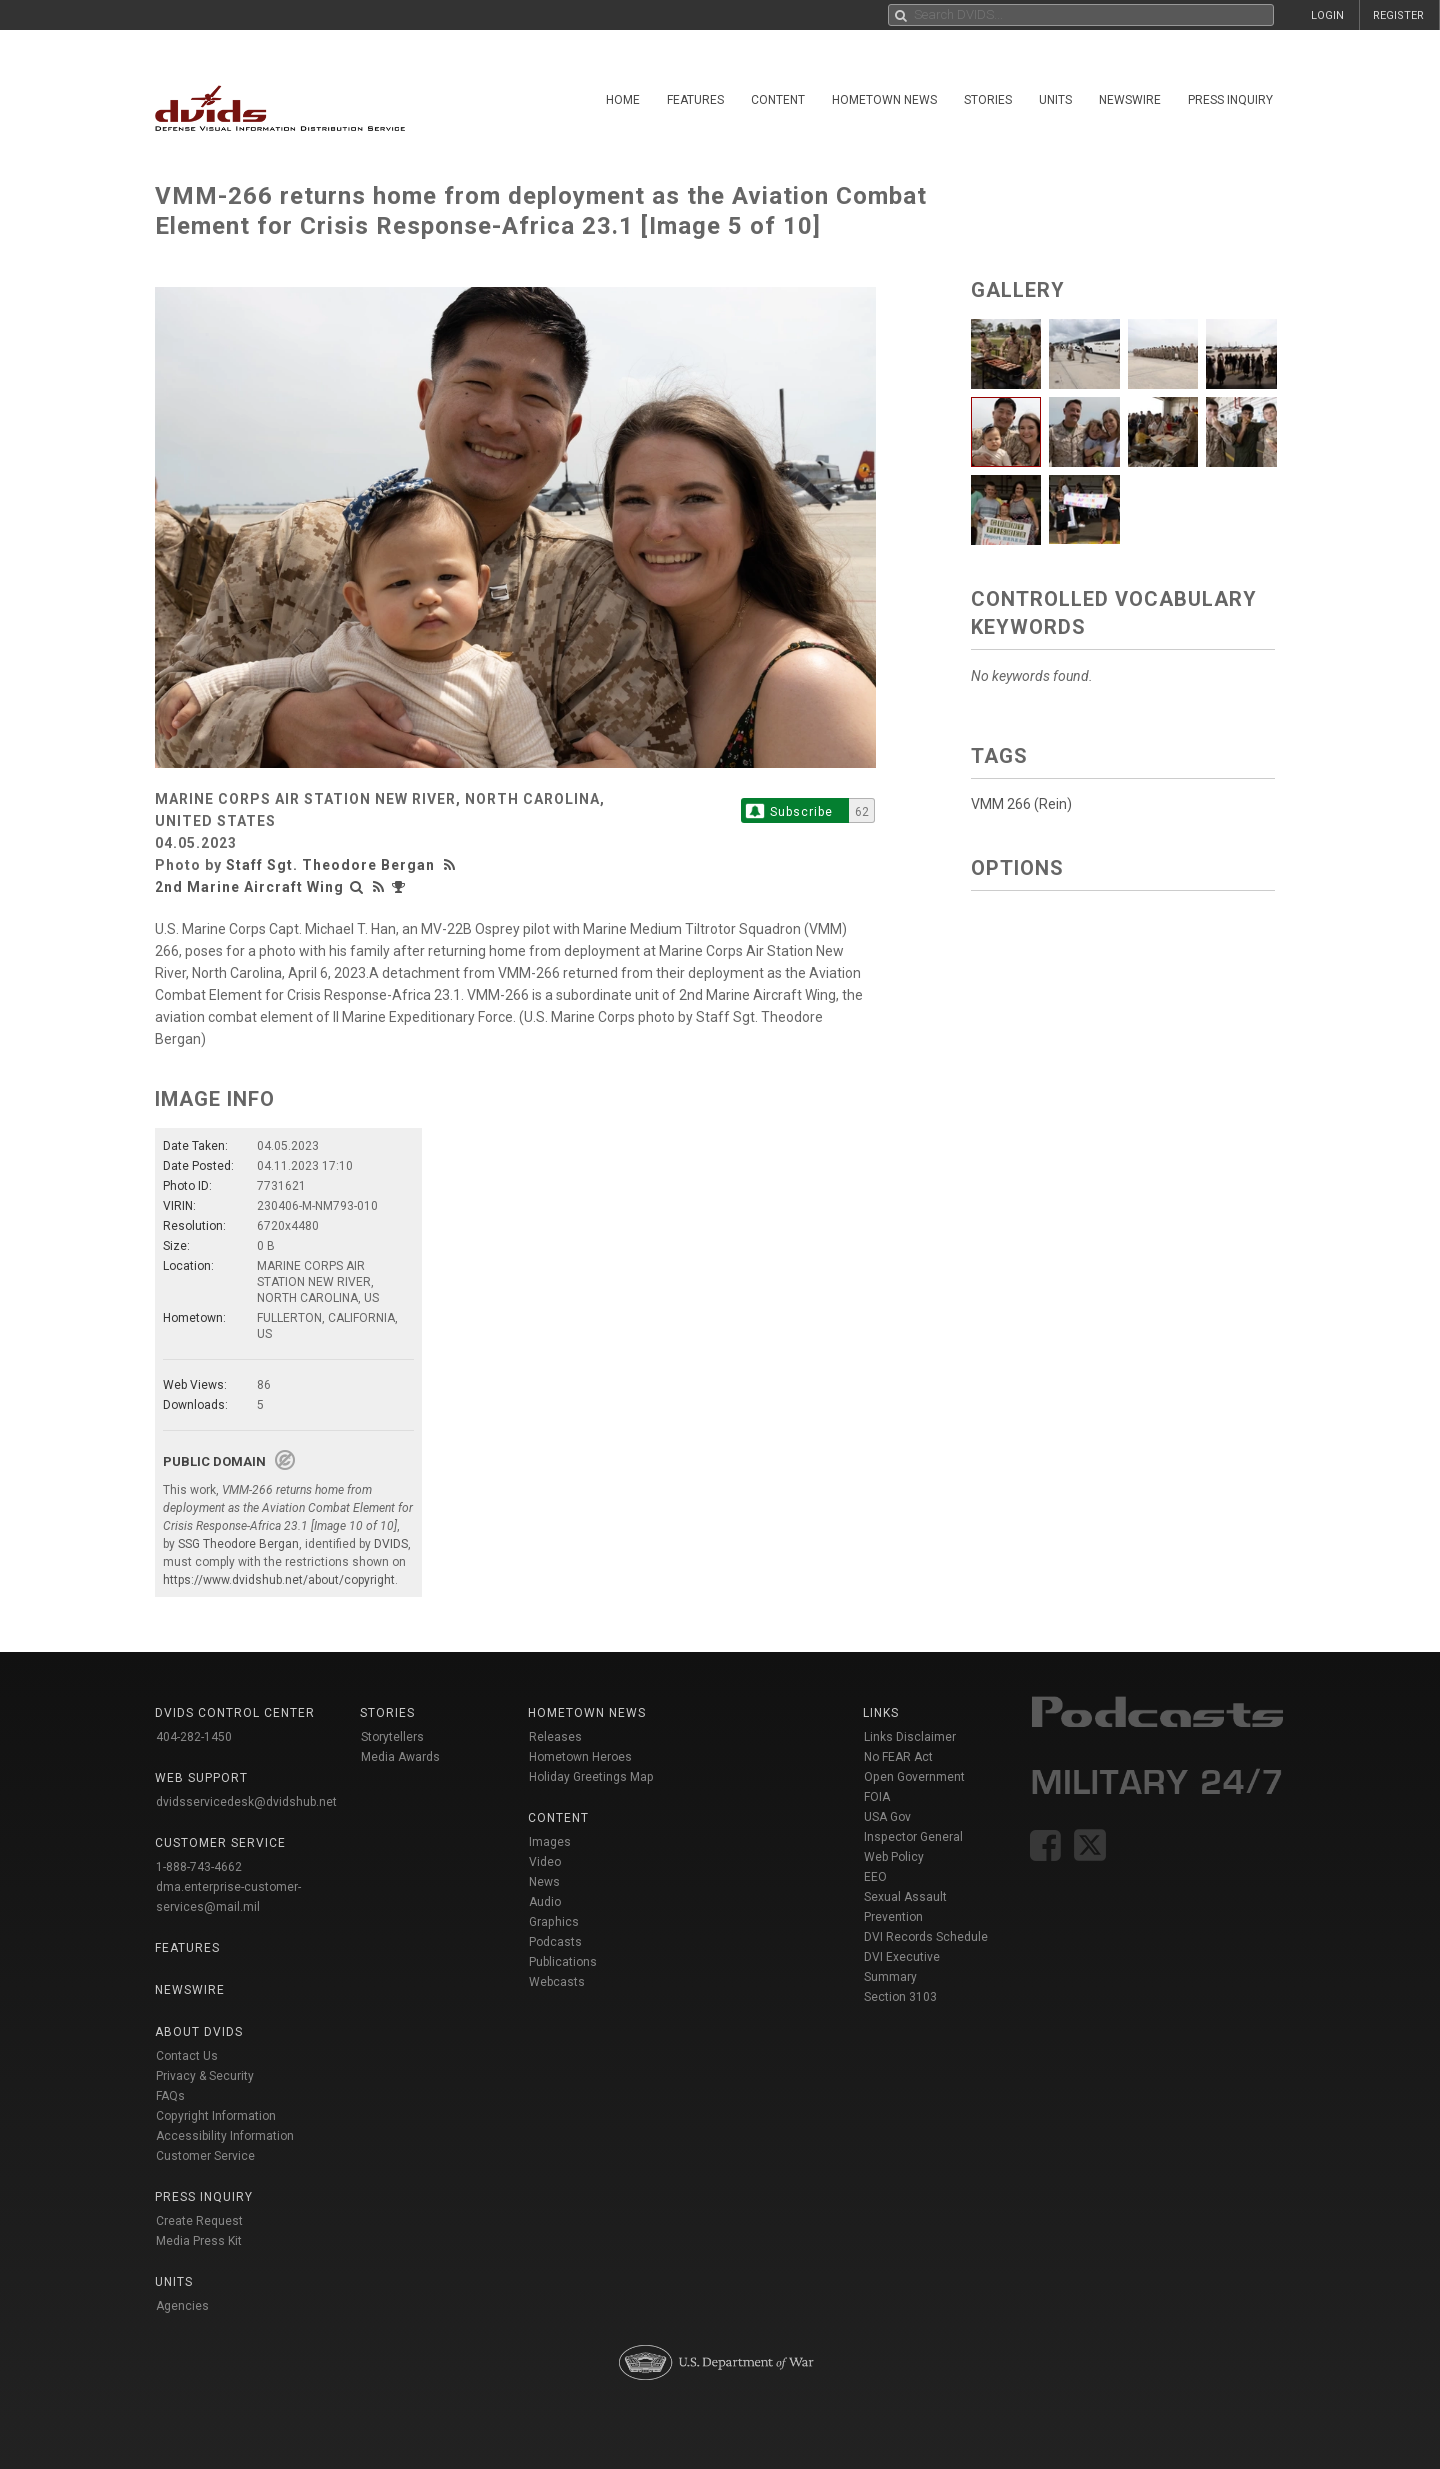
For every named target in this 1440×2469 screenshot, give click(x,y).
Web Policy (894, 1857)
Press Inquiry (1230, 100)
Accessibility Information (225, 2136)
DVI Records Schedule (926, 1937)
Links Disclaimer (910, 1737)
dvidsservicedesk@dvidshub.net (246, 1802)
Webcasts (557, 1982)
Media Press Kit (199, 2241)
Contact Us (187, 2056)
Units (1055, 100)
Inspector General (913, 1837)
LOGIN (1327, 15)
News (544, 1882)
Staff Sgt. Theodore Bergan (330, 865)
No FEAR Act (898, 1757)
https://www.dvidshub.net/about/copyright (279, 1580)
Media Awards (400, 1757)
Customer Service (205, 2156)
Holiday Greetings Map (591, 1777)
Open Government (914, 1777)
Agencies (182, 2306)
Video (545, 1862)
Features (695, 100)
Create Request (199, 2221)
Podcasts (555, 1942)
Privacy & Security (205, 2076)
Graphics (554, 1922)
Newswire (1130, 100)
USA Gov (887, 1817)
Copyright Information (216, 2116)
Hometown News (884, 100)
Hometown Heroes (580, 1757)
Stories (988, 100)
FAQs (170, 2096)
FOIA (877, 1797)
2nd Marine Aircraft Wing (249, 887)
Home (623, 100)
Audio (545, 1902)
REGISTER (1398, 15)
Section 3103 (900, 1997)
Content (778, 100)
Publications (563, 1962)
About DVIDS (199, 2032)
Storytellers (392, 1737)
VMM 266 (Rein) (1021, 804)
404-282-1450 (194, 1737)
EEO (875, 1877)
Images (550, 1842)
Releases (555, 1737)
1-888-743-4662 (199, 1867)
